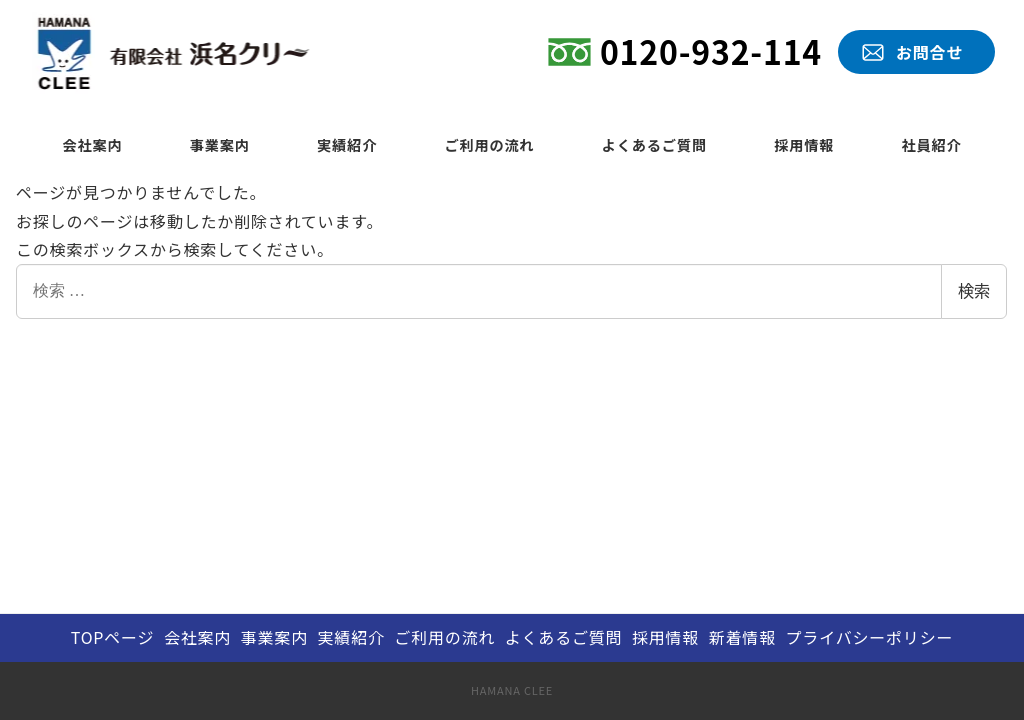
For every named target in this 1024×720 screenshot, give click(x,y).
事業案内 (274, 637)
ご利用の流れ (444, 637)
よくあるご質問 (564, 637)
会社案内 (197, 637)
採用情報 (665, 637)
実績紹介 (351, 637)
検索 (974, 291)
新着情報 (742, 637)
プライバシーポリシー (870, 637)
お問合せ (929, 52)
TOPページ (113, 637)
